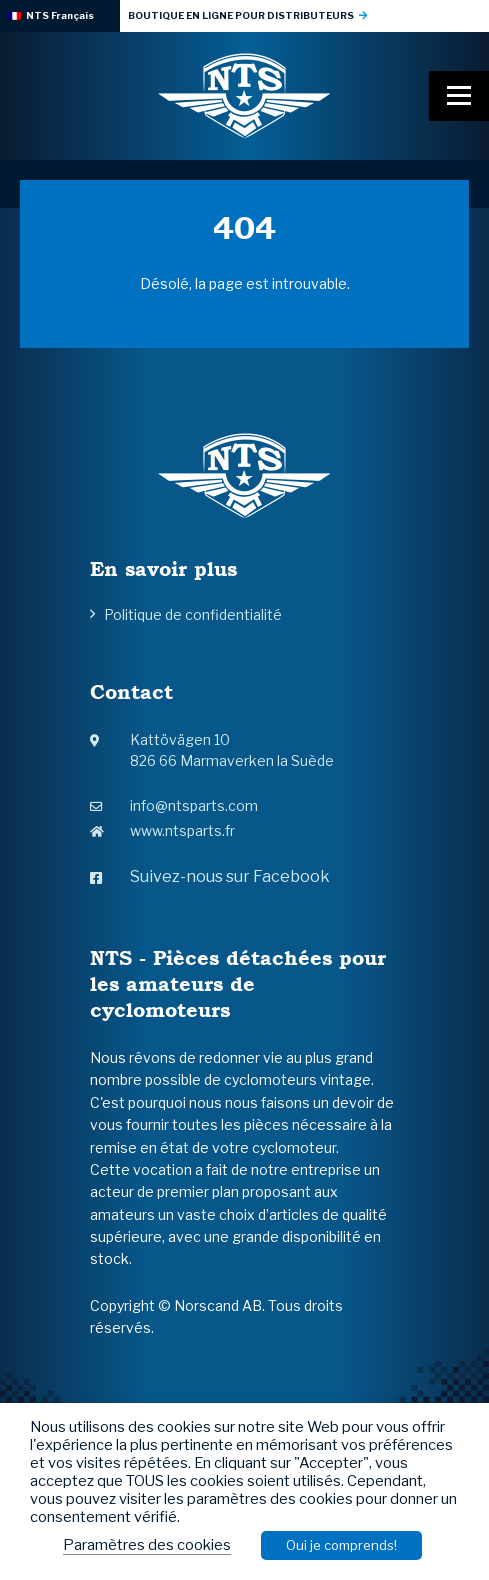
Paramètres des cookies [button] (147, 1545)
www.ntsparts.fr (162, 830)
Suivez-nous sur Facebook (210, 876)
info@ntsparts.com (174, 805)
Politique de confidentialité (193, 614)
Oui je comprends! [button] (341, 1545)
